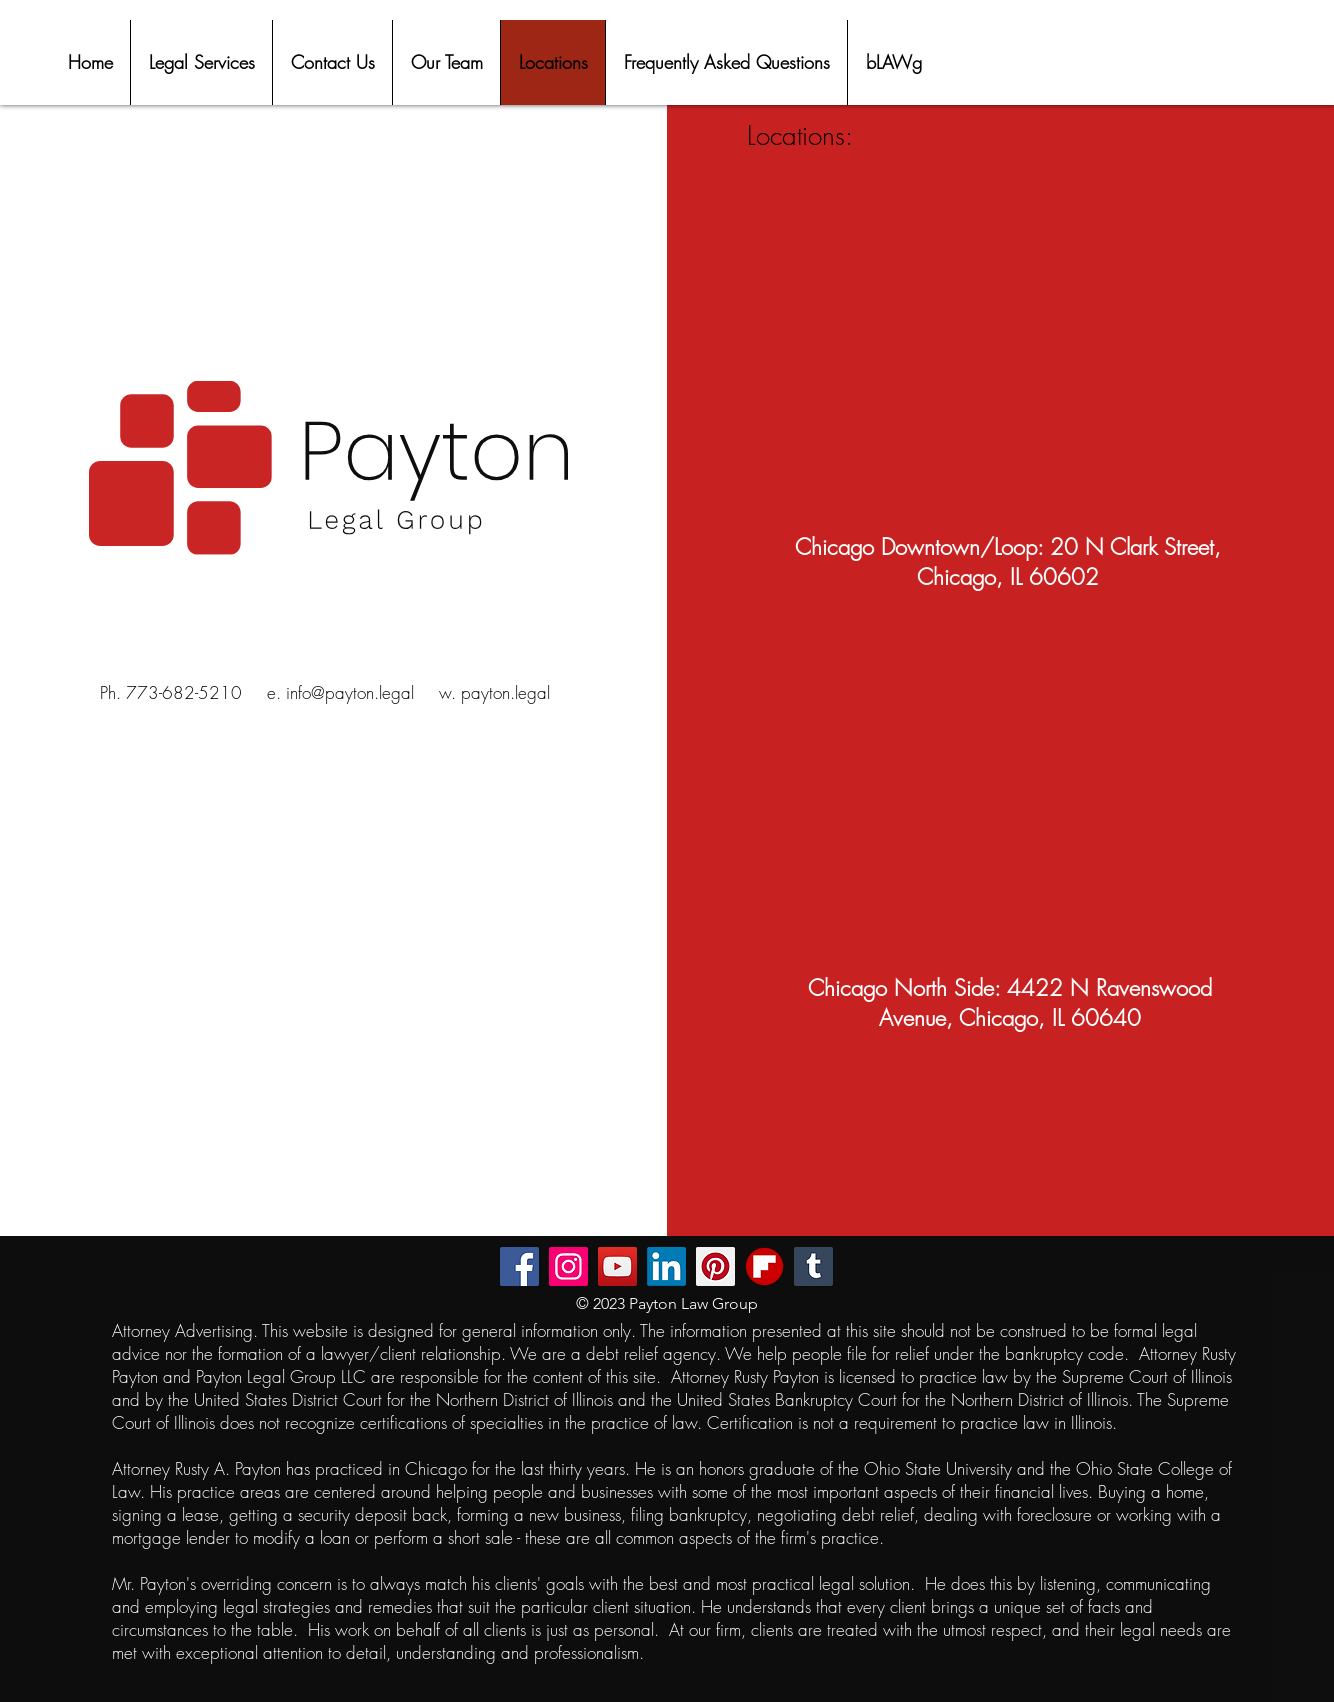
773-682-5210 (184, 692)
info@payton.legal (350, 692)
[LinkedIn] (666, 1266)
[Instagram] (568, 1266)
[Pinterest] (715, 1266)
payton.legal (505, 692)
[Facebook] (519, 1266)
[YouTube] (617, 1266)
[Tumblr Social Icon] (813, 1266)
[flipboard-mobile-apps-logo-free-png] (764, 1266)
